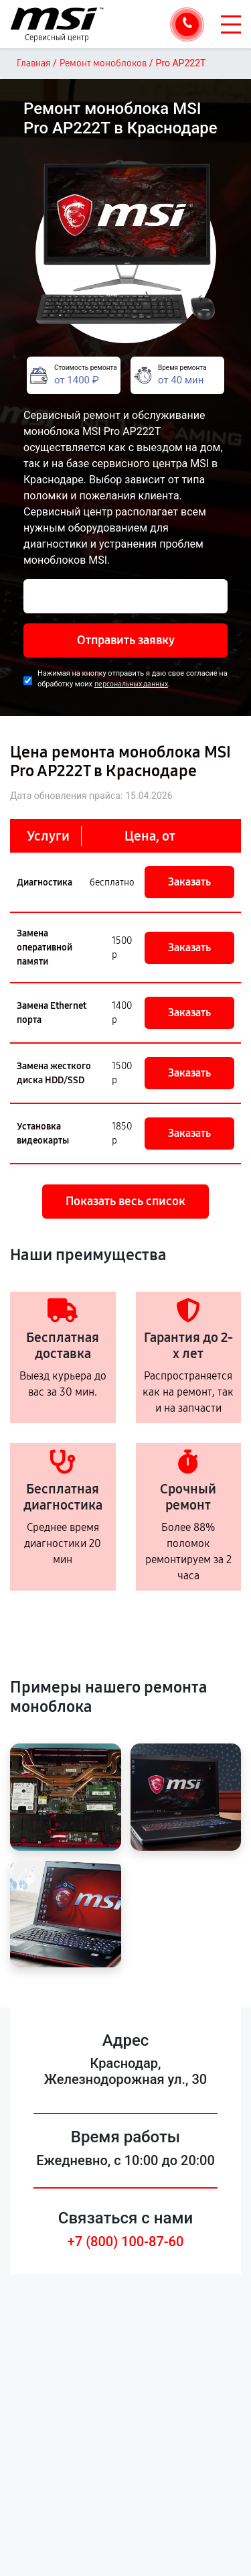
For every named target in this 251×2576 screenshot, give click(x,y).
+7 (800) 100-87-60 (126, 2241)
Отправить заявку (126, 640)
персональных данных (131, 684)
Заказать (189, 881)
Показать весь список (125, 1201)
